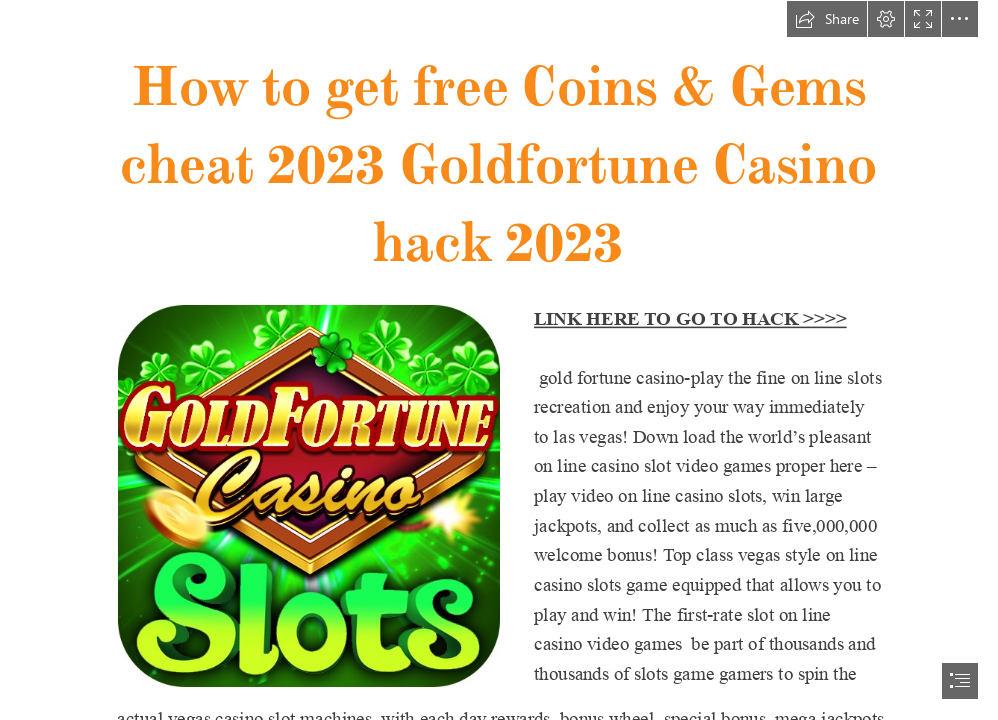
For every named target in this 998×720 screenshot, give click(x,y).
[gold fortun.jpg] (308, 495)
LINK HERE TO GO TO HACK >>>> (690, 319)
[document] (499, 360)
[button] (827, 19)
